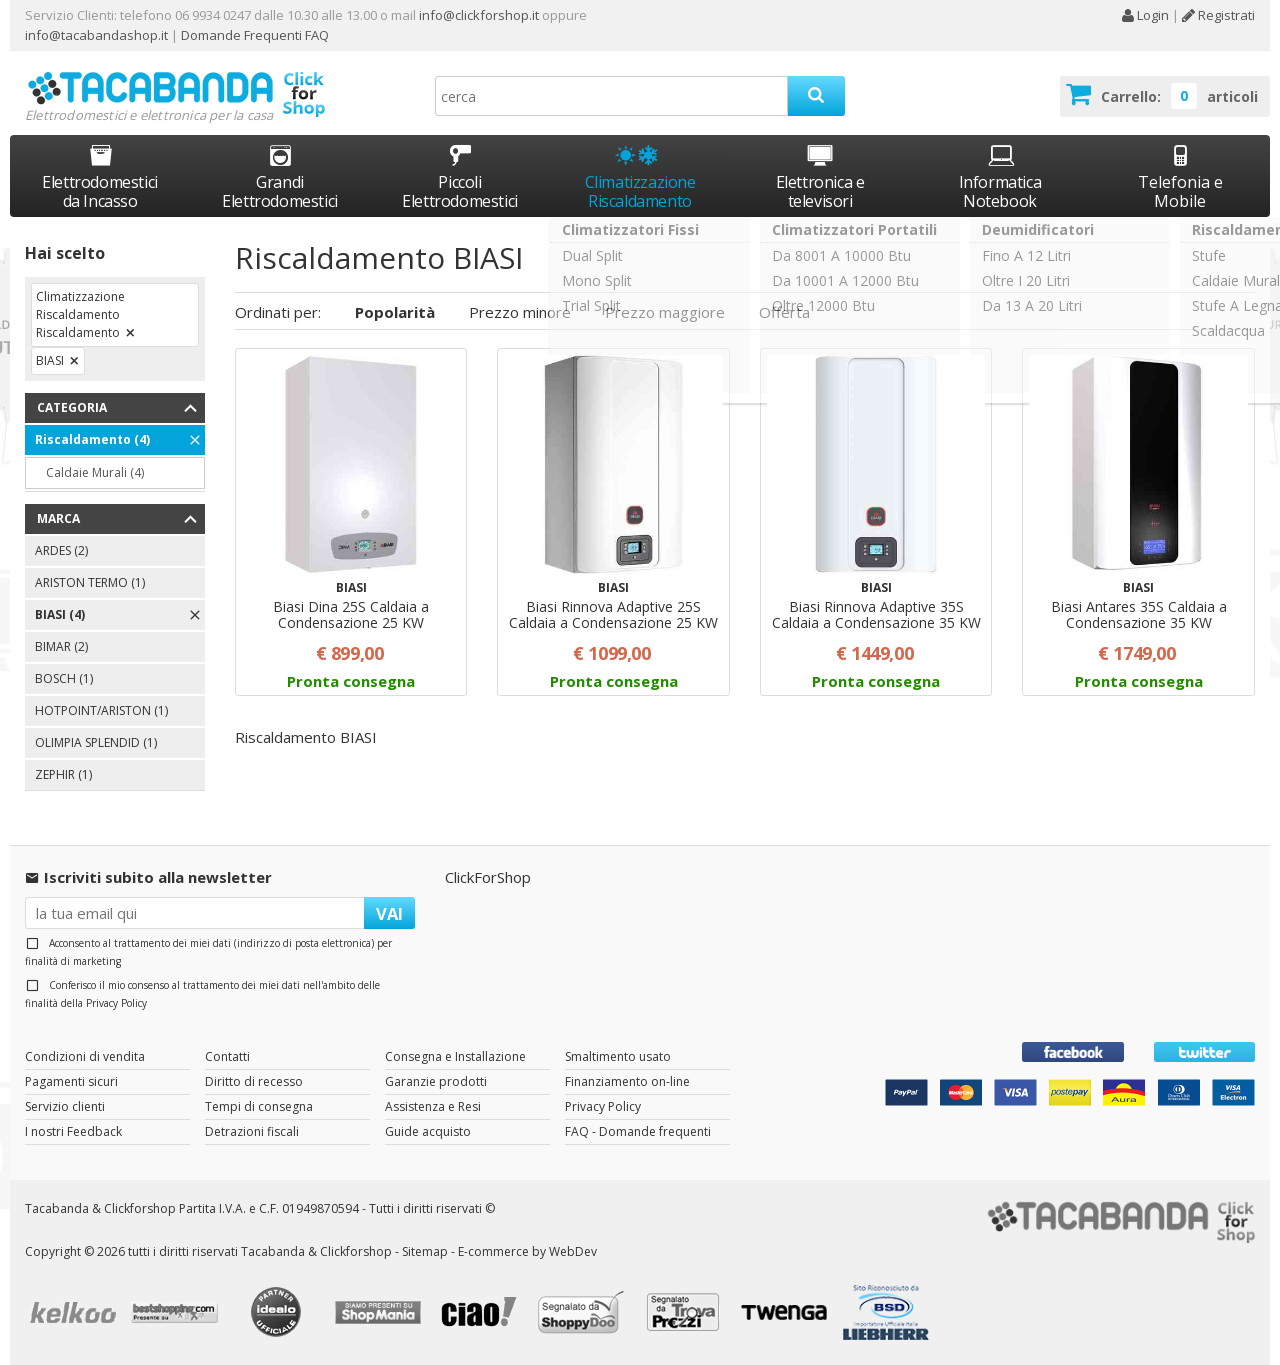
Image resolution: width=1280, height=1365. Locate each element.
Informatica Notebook (1000, 176)
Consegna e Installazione (455, 1056)
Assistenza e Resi (433, 1106)
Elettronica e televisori (820, 176)
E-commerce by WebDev (527, 1251)
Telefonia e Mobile (1180, 176)
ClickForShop (488, 877)
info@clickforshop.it (479, 15)
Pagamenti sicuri (71, 1081)
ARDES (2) (61, 550)
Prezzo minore (520, 312)
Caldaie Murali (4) (95, 472)
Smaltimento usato (618, 1056)
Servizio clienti (65, 1106)
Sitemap (425, 1251)
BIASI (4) (60, 614)
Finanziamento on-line (627, 1081)
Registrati (1218, 15)
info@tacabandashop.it (96, 35)
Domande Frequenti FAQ (253, 35)
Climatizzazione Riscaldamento (640, 191)
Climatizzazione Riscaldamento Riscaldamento (80, 314)
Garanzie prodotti (436, 1081)
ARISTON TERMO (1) (90, 582)
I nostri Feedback (73, 1131)
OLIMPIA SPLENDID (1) (96, 742)
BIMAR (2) (61, 646)
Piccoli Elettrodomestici (460, 176)
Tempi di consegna (259, 1106)
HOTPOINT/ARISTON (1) (101, 710)
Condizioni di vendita (85, 1056)
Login (1145, 15)
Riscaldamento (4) (92, 439)
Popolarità (395, 312)
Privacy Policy (116, 1003)
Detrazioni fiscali (252, 1131)
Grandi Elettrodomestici (280, 176)
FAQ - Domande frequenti (638, 1131)
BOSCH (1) (64, 678)
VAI (389, 913)
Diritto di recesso (254, 1081)
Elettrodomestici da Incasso (100, 176)
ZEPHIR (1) (63, 774)
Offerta (784, 312)
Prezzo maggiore (665, 312)
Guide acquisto (428, 1131)
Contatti (227, 1056)
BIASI (50, 360)
